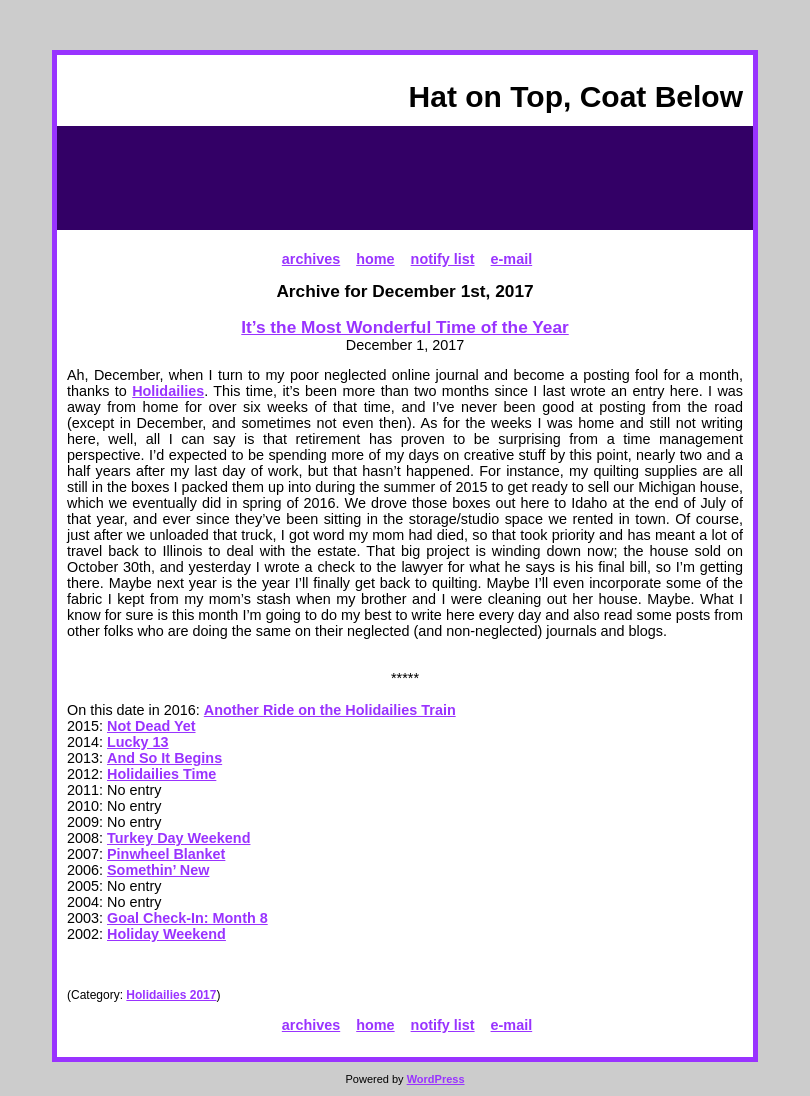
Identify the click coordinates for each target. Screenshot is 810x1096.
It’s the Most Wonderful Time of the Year (404, 327)
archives (311, 259)
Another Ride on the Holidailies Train (330, 710)
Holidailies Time (161, 774)
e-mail (512, 259)
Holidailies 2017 (171, 995)
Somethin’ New (158, 870)
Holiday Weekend (166, 934)
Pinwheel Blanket (166, 854)
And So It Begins (164, 758)
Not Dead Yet (151, 726)
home (375, 259)
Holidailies (168, 391)
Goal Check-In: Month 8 (187, 918)
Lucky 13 (138, 742)
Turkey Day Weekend (178, 838)
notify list (443, 259)
